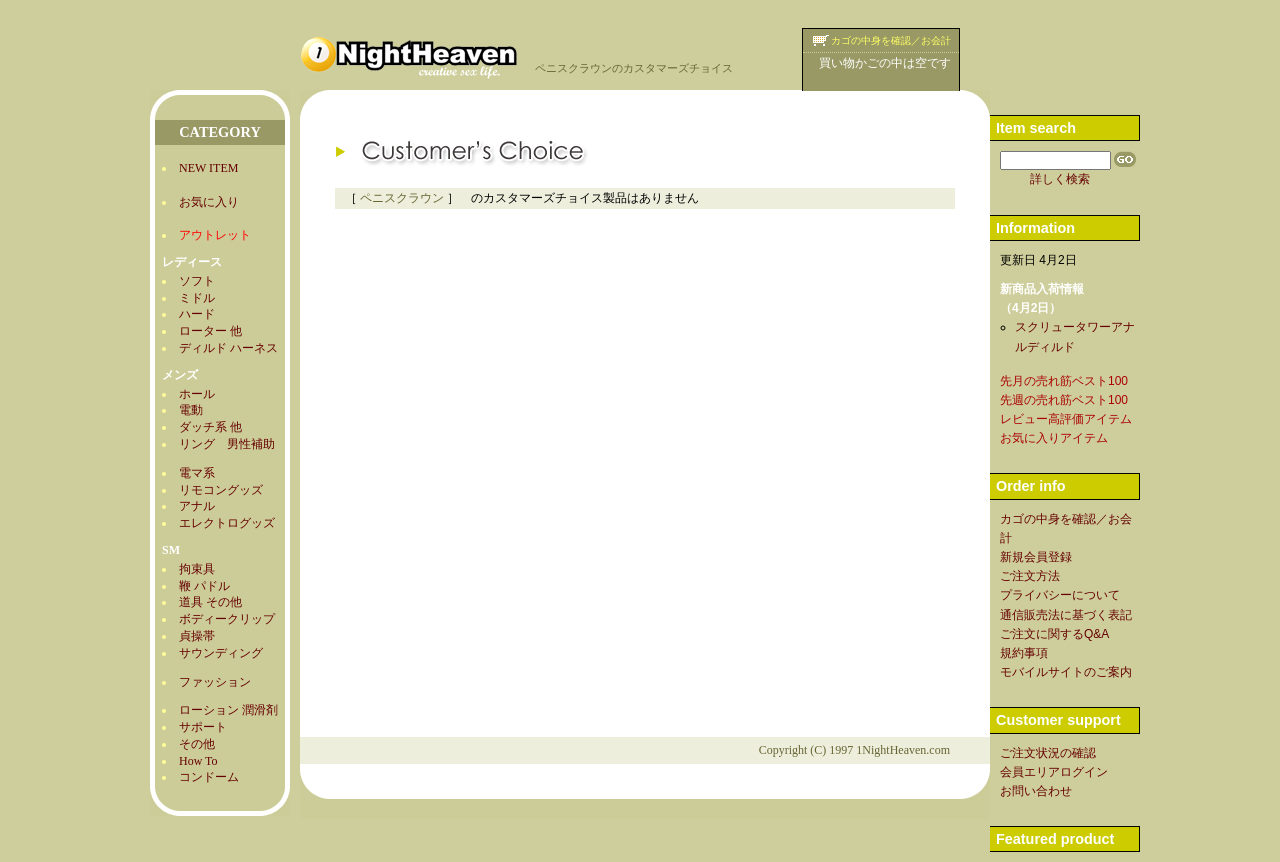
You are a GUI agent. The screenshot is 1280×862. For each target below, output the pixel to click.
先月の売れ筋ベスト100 (1064, 381)
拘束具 (197, 569)
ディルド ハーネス (228, 348)
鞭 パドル (204, 586)
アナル (197, 506)
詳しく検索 (1060, 179)
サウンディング (221, 653)
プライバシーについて (1060, 595)
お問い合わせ (1036, 791)
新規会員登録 (1036, 557)
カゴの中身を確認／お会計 (891, 40)
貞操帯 (197, 636)
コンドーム (209, 777)
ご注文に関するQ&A (1054, 634)
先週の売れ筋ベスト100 (1064, 400)
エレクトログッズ (227, 523)
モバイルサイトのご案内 (1066, 672)
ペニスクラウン (402, 198)
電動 (191, 410)
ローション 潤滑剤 (228, 710)
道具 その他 (210, 602)
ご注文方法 (1030, 576)
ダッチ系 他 (210, 427)
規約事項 (1024, 653)
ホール (197, 394)
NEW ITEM (208, 168)
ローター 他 (210, 331)
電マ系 (197, 473)
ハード (197, 314)
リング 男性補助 (227, 444)
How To (198, 761)
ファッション (215, 682)
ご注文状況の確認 (1048, 753)
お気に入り (209, 202)
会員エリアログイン (1054, 772)
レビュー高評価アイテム (1066, 419)
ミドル (197, 298)
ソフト (197, 281)
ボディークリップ (227, 619)
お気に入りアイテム (1054, 438)
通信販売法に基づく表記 (1066, 615)
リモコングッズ (221, 490)
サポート (203, 727)
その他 (197, 744)
